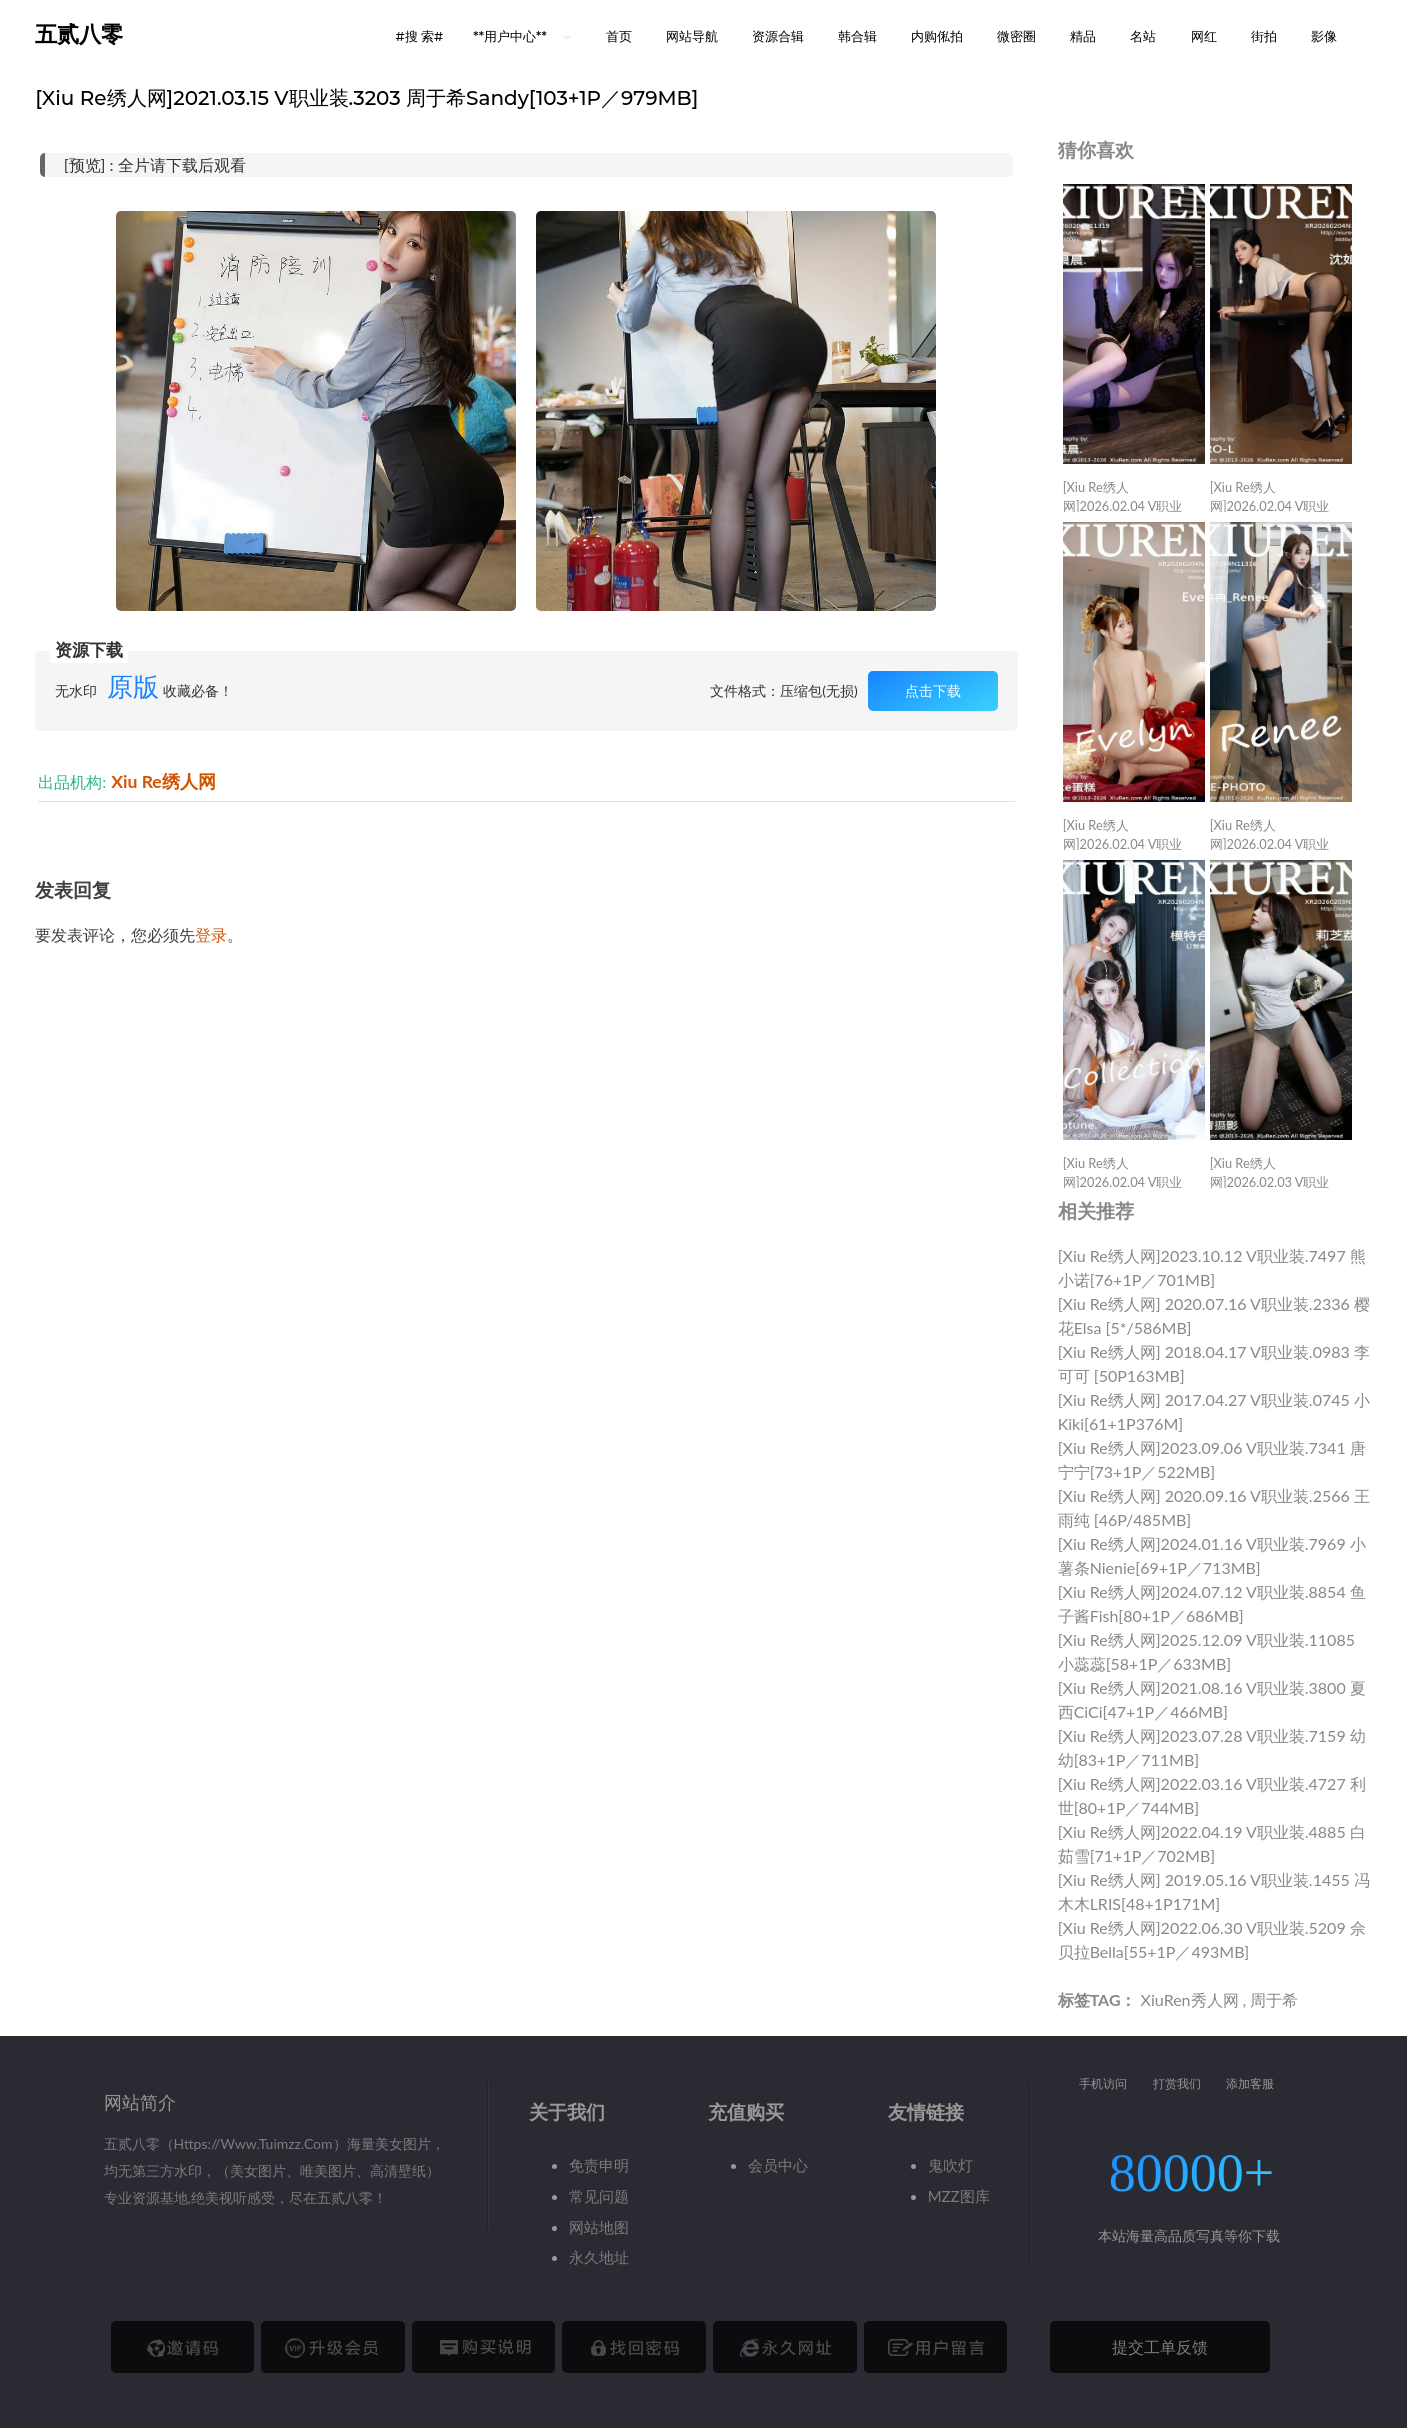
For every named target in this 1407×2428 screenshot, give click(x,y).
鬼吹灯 (950, 2165)
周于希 (1274, 1999)
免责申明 (599, 2165)
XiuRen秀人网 (1190, 1999)
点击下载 (933, 690)
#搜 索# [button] (419, 36)
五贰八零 (79, 34)
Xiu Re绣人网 (163, 781)
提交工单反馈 (1160, 2346)
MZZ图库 (959, 2196)
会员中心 (778, 2165)
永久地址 (599, 2257)
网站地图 (599, 2227)
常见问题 (599, 2196)
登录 (211, 934)
